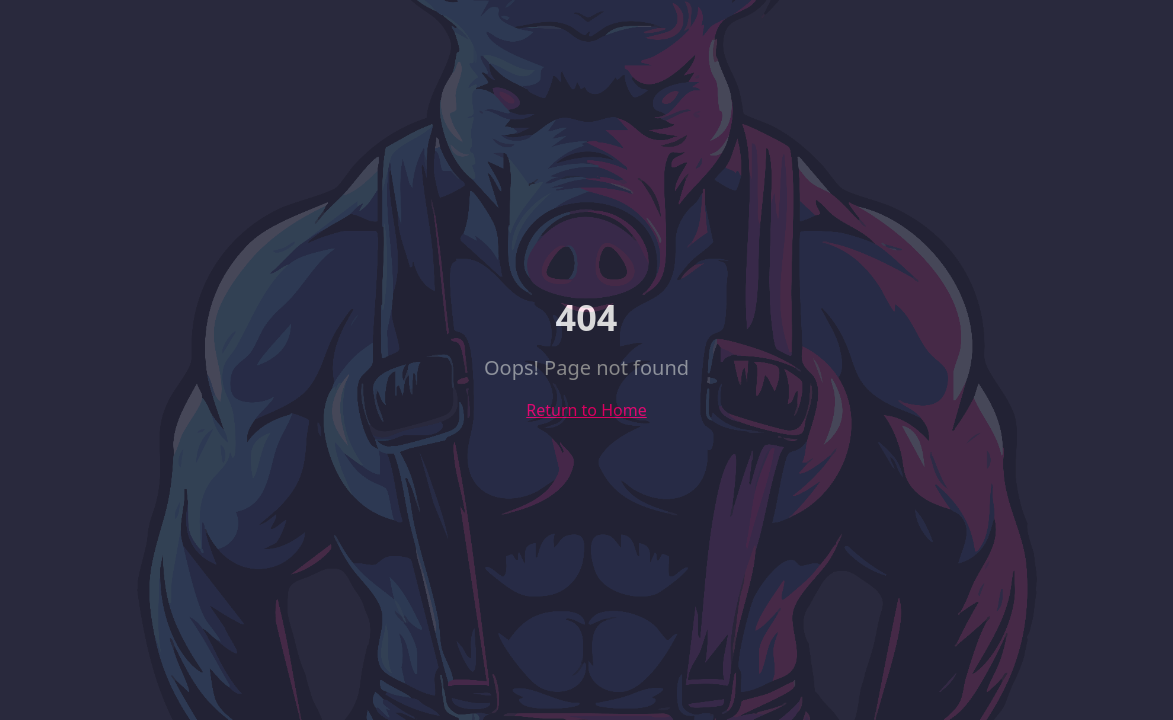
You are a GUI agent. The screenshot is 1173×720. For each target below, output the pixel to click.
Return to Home (586, 410)
